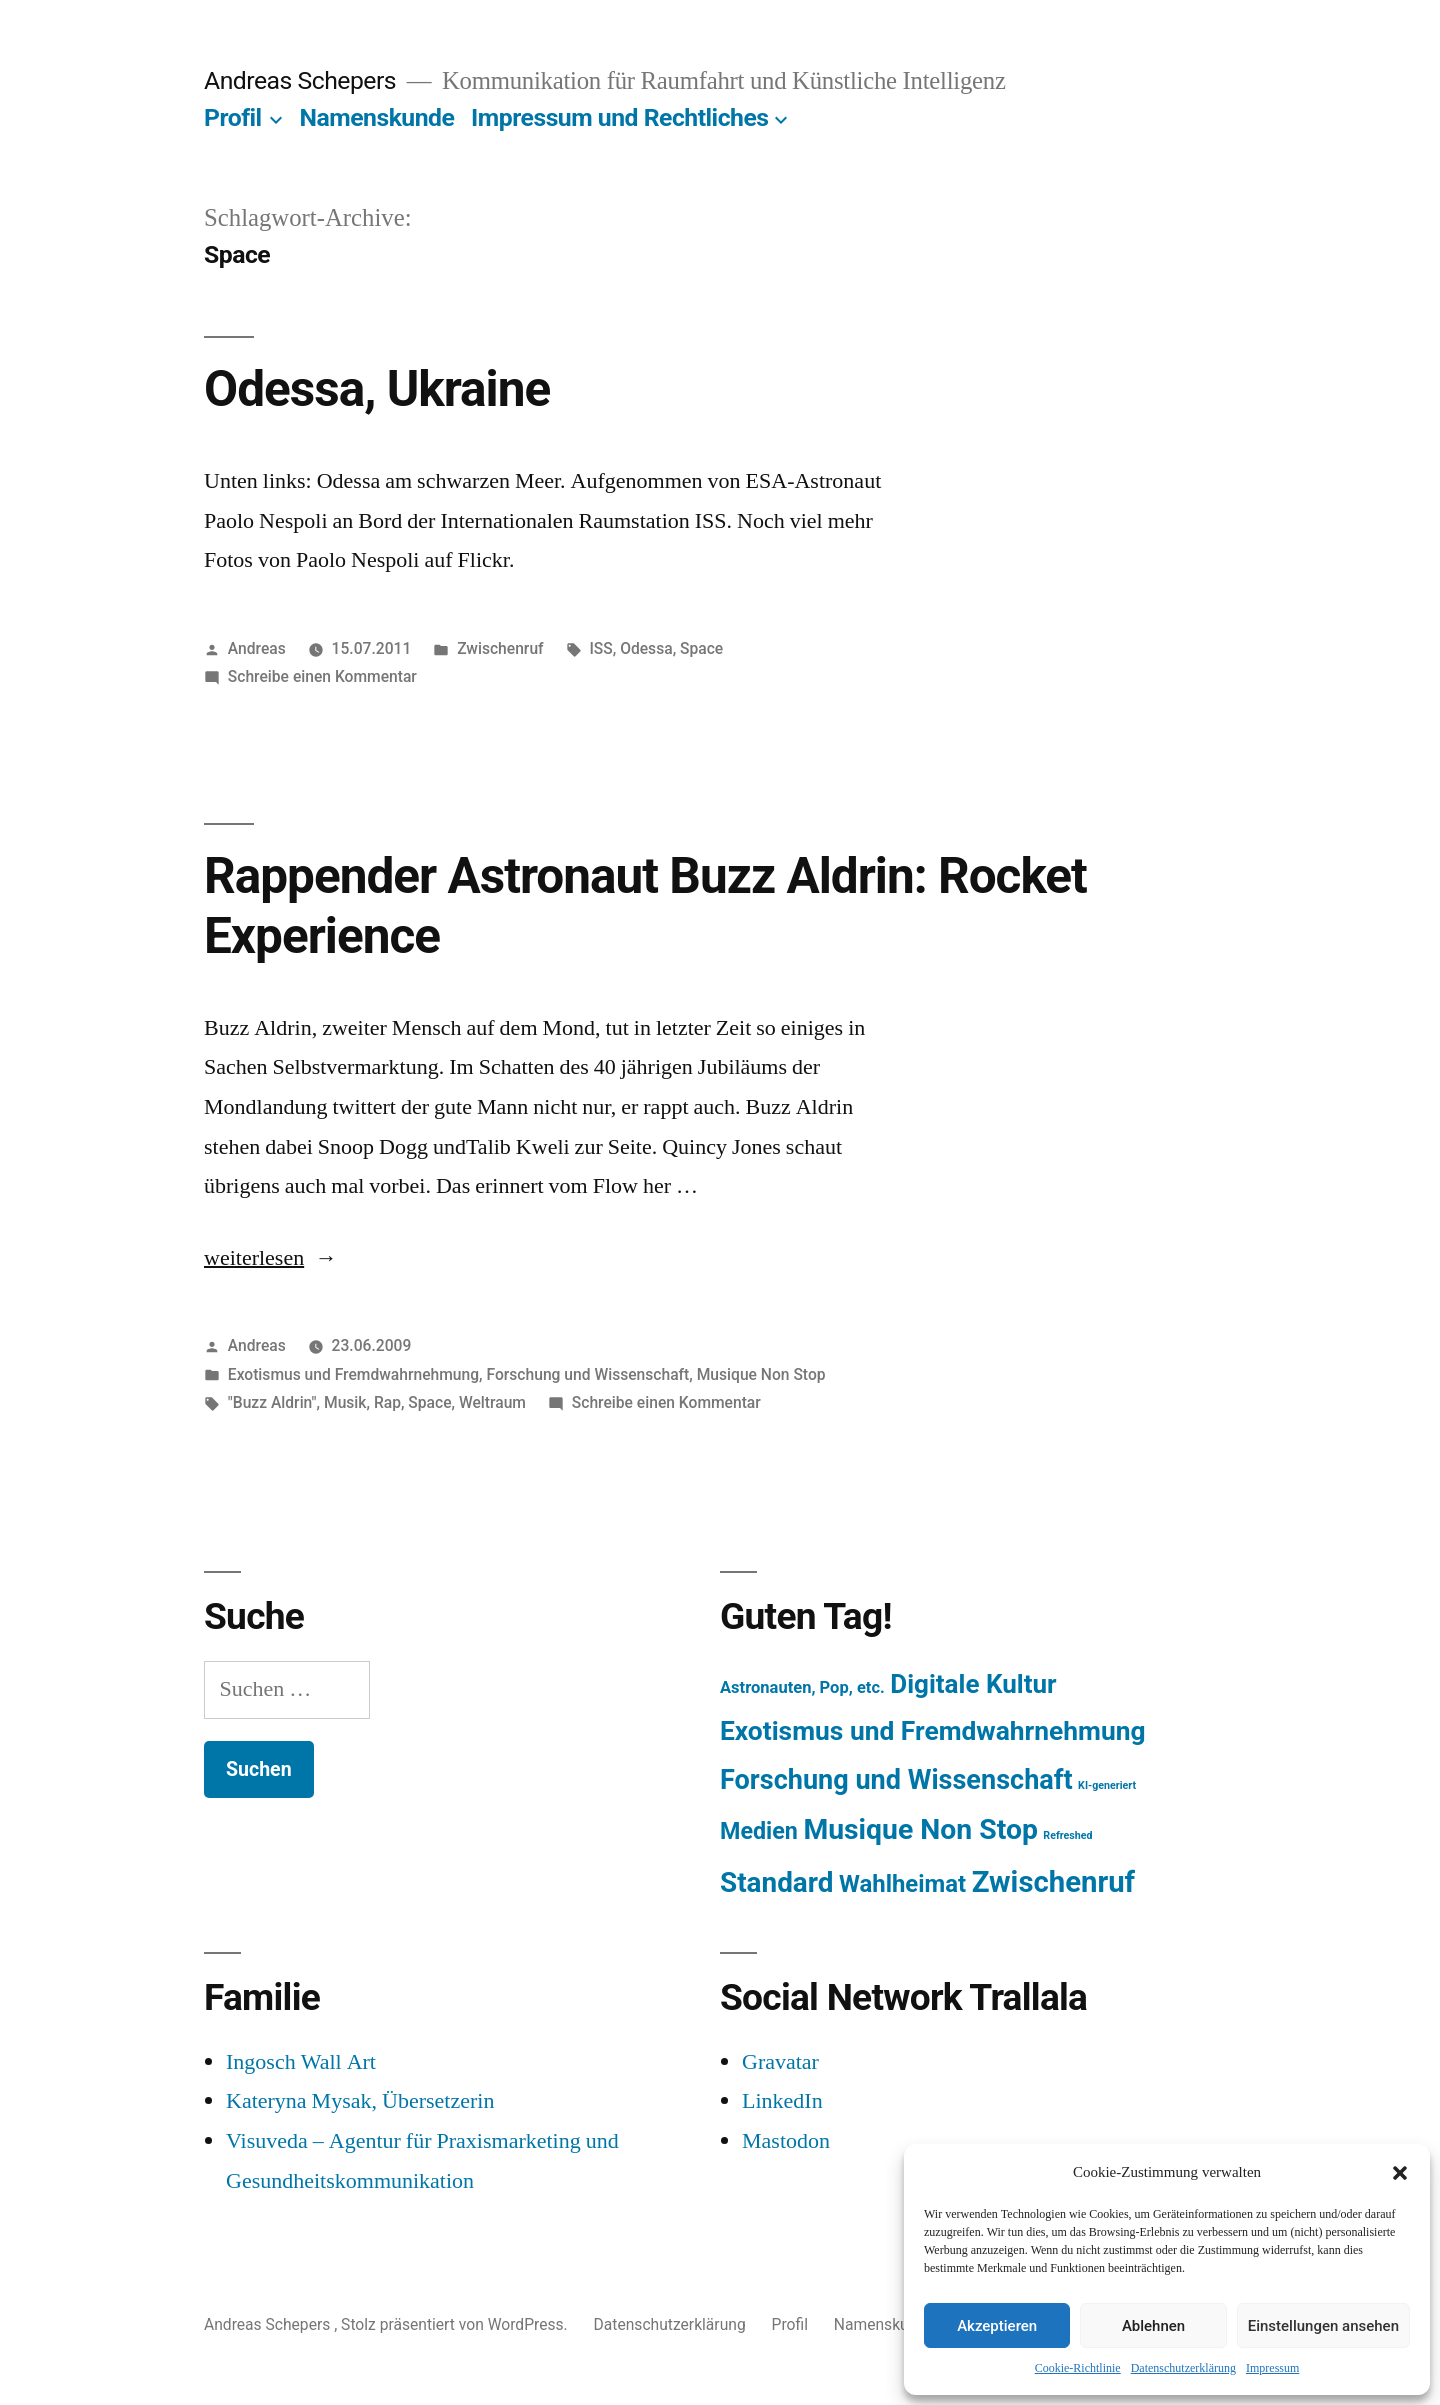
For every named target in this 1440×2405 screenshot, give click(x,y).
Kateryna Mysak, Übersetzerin (360, 2101)
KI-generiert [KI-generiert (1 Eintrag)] (1107, 1785)
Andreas (257, 648)
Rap (387, 1402)
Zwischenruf (500, 648)
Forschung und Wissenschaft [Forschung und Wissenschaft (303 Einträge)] (896, 1780)
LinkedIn (782, 2101)
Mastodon (786, 2141)
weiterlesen (258, 1258)
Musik (345, 1402)
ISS (600, 648)
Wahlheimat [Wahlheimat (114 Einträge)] (902, 1884)
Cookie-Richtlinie (1078, 2368)
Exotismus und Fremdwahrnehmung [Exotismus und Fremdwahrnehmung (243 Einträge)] (933, 1731)
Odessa (646, 648)
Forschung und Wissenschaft (587, 1374)
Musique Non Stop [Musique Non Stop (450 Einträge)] (920, 1829)
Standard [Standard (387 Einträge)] (776, 1882)
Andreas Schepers (303, 80)
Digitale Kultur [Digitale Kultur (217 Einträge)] (973, 1684)
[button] (1400, 2173)
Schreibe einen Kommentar (322, 676)
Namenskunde (377, 117)
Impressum (1272, 2368)
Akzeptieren (997, 2326)
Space (701, 648)
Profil (233, 117)
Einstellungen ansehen (1323, 2326)
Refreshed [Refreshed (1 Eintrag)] (1067, 1835)
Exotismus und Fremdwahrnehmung (353, 1374)
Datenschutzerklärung (1183, 2368)
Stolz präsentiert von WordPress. (456, 2324)
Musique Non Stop (761, 1374)
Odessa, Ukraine (377, 389)
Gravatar (780, 2062)
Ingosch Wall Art (301, 2062)
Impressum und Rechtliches (619, 117)
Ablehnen (1153, 2326)
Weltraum (492, 1402)
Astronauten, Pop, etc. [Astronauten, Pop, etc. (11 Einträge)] (802, 1687)
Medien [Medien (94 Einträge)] (759, 1831)
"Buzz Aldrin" (272, 1402)
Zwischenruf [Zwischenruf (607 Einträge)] (1053, 1882)
